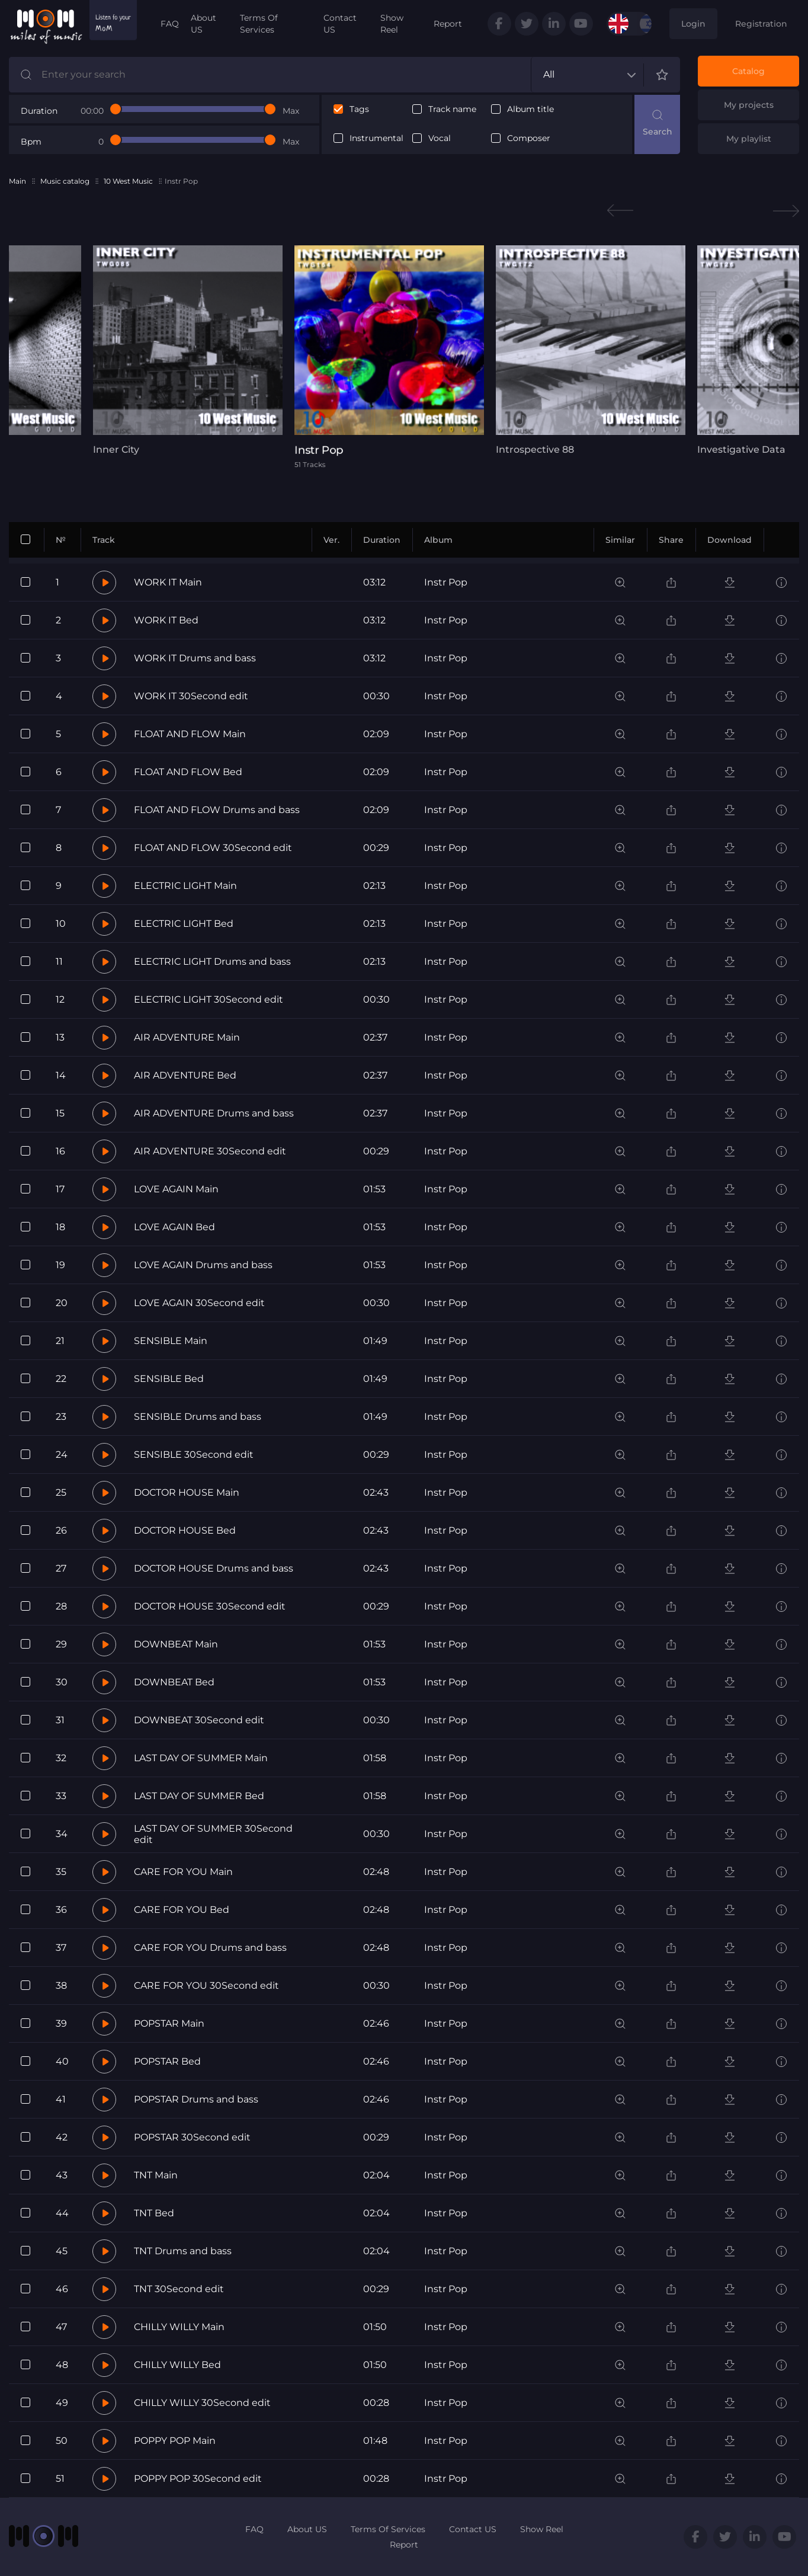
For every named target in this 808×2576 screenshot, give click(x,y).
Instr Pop (445, 582)
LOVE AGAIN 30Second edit (199, 1302)
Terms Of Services (259, 23)
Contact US (340, 23)
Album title (530, 109)
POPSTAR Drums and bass (196, 2099)
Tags (359, 109)
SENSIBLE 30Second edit (194, 1454)
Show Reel (391, 23)
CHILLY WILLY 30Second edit (202, 2402)
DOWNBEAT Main (176, 1644)
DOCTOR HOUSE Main (186, 1492)
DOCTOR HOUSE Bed (185, 1530)
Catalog (748, 71)
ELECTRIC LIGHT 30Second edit (208, 999)
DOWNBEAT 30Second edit (199, 1720)
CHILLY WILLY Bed (177, 2364)
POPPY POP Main (175, 2440)
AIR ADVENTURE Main (187, 1037)
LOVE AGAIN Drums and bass (203, 1265)
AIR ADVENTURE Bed (185, 1075)
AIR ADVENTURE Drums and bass (214, 1113)
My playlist (748, 138)
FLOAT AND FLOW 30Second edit (213, 847)
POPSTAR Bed (167, 2061)
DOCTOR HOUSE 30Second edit (210, 1606)
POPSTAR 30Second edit (192, 2137)
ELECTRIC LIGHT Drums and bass (212, 961)
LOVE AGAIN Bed (174, 1227)
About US (203, 23)
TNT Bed (154, 2213)
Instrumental (376, 138)
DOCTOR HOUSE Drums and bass (213, 1568)
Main (17, 181)
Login (693, 23)
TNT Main (156, 2175)
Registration (761, 23)
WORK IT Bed (166, 620)
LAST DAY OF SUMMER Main (201, 1758)
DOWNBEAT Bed (174, 1682)
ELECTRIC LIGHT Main (185, 885)
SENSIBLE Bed (169, 1378)
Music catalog (64, 181)
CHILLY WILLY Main (179, 2326)
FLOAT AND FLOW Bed (188, 771)
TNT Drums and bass (183, 2251)
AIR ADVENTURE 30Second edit (210, 1151)
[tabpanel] (188, 350)
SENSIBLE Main (170, 1340)
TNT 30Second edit (179, 2289)
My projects (749, 105)
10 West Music (128, 181)
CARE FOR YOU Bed (181, 1909)
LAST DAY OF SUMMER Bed (199, 1795)
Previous (620, 211)
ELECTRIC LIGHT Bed (183, 923)
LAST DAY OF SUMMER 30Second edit (213, 1834)
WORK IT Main (168, 582)
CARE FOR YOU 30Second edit (206, 1985)
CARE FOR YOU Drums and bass (210, 1947)
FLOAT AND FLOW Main (190, 734)
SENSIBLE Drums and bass (197, 1416)
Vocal (439, 138)
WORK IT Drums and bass (195, 658)
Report (448, 23)
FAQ (170, 23)
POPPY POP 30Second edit (198, 2478)
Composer (528, 138)
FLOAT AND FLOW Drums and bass (217, 809)
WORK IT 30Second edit (191, 696)
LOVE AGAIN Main (176, 1189)
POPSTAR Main (169, 2023)
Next (786, 211)
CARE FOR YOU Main (183, 1871)
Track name (452, 109)
